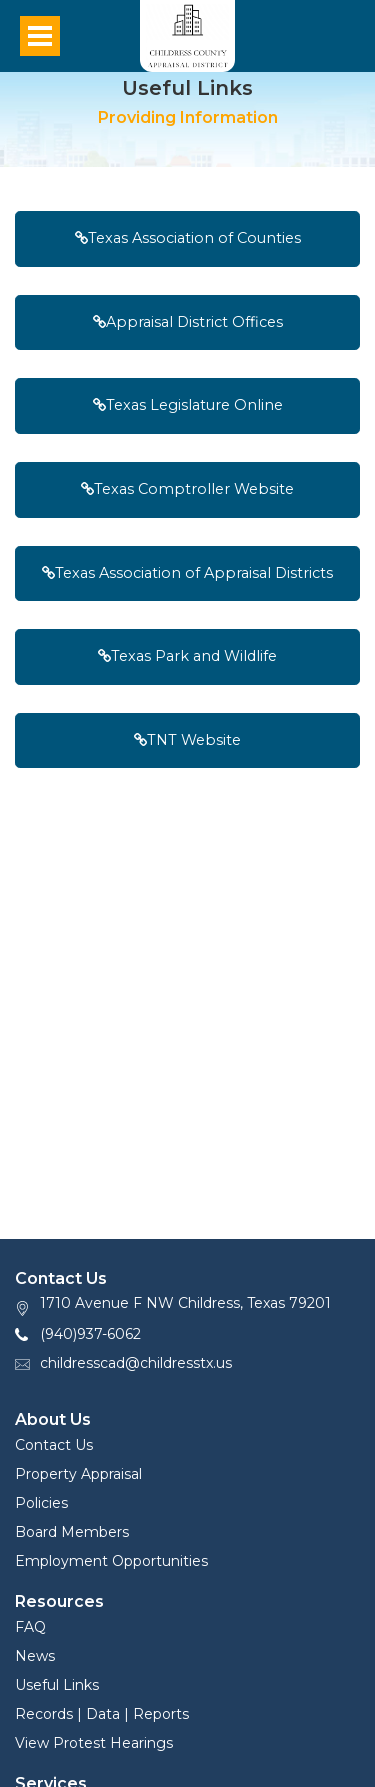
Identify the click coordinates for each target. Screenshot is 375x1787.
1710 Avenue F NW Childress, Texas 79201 (185, 1303)
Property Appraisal (78, 1474)
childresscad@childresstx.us (136, 1363)
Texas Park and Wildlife (187, 656)
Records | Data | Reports (102, 1714)
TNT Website (187, 740)
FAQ (30, 1627)
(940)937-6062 (90, 1334)
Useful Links (57, 1685)
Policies (41, 1503)
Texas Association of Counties (188, 238)
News (35, 1656)
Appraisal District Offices (188, 322)
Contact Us (54, 1445)
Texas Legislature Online (188, 405)
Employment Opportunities (111, 1561)
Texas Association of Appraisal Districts (187, 573)
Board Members (72, 1532)
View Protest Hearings (94, 1743)
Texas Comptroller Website (187, 489)
